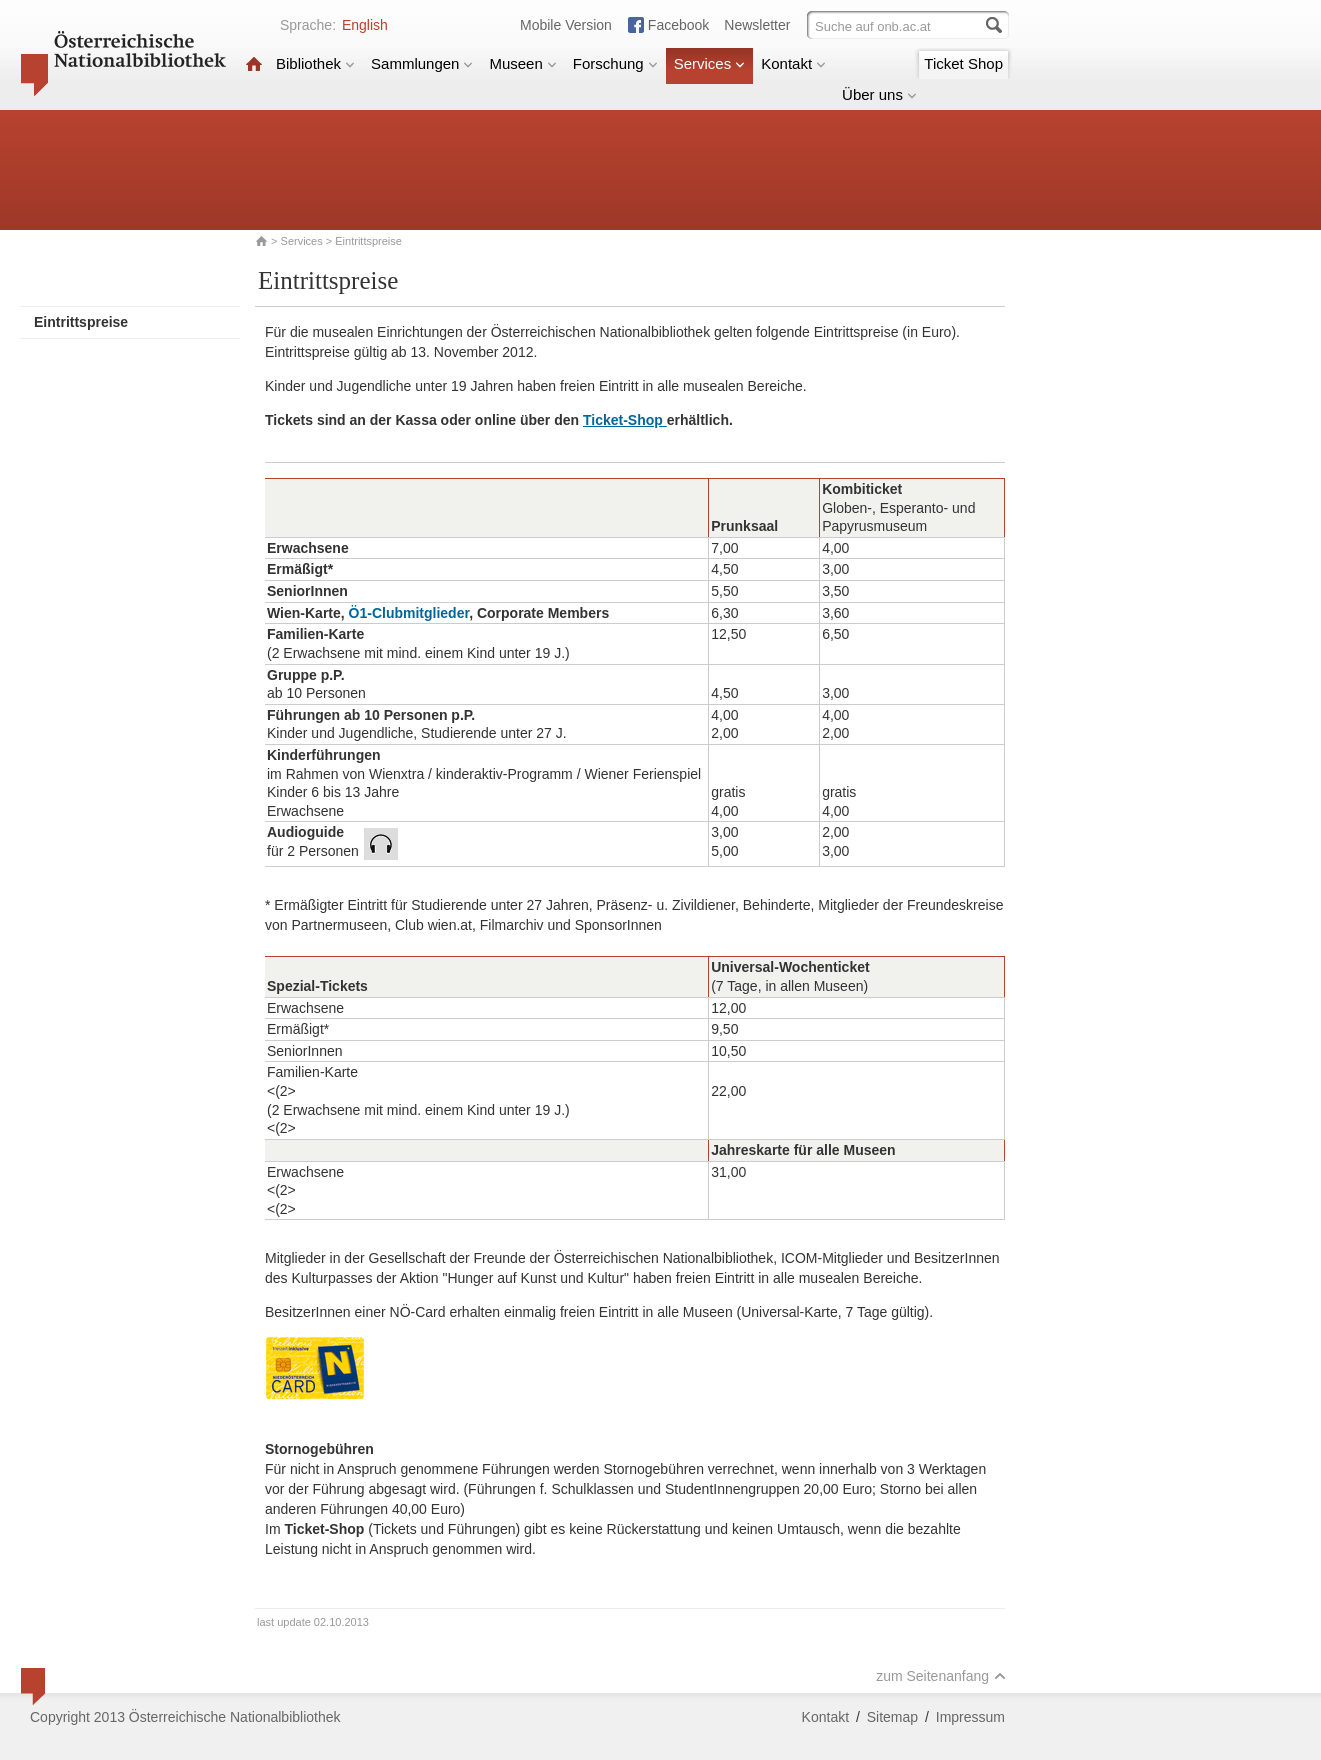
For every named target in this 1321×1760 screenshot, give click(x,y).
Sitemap (892, 1717)
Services (710, 63)
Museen (522, 63)
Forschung (615, 63)
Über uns (879, 94)
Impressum (970, 1717)
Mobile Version (566, 25)
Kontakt (793, 63)
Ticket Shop (963, 63)
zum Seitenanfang (941, 1676)
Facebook (678, 25)
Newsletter (757, 25)
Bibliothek (315, 63)
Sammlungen (422, 63)
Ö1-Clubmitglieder (409, 613)
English (365, 25)
